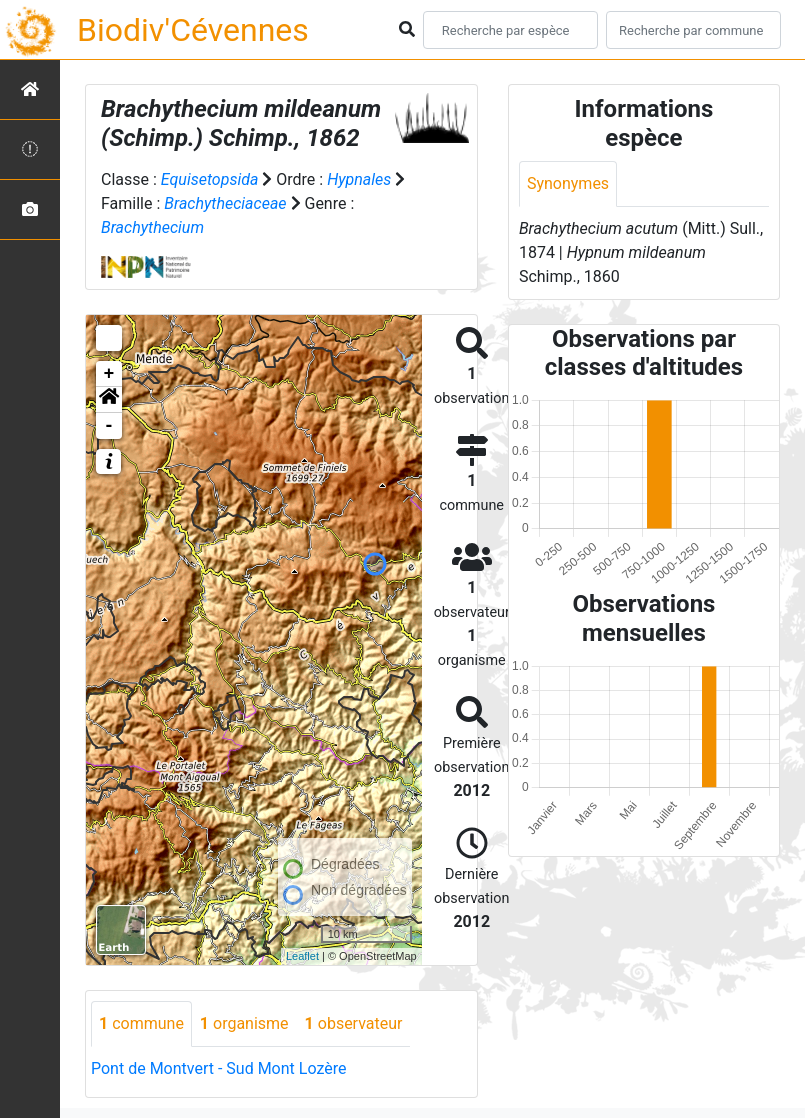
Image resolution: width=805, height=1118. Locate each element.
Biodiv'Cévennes (193, 30)
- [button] (109, 426)
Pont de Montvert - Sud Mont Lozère (218, 1068)
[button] (109, 400)
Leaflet (302, 956)
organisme (244, 1023)
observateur (354, 1023)
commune (141, 1023)
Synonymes (568, 183)
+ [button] (109, 374)
